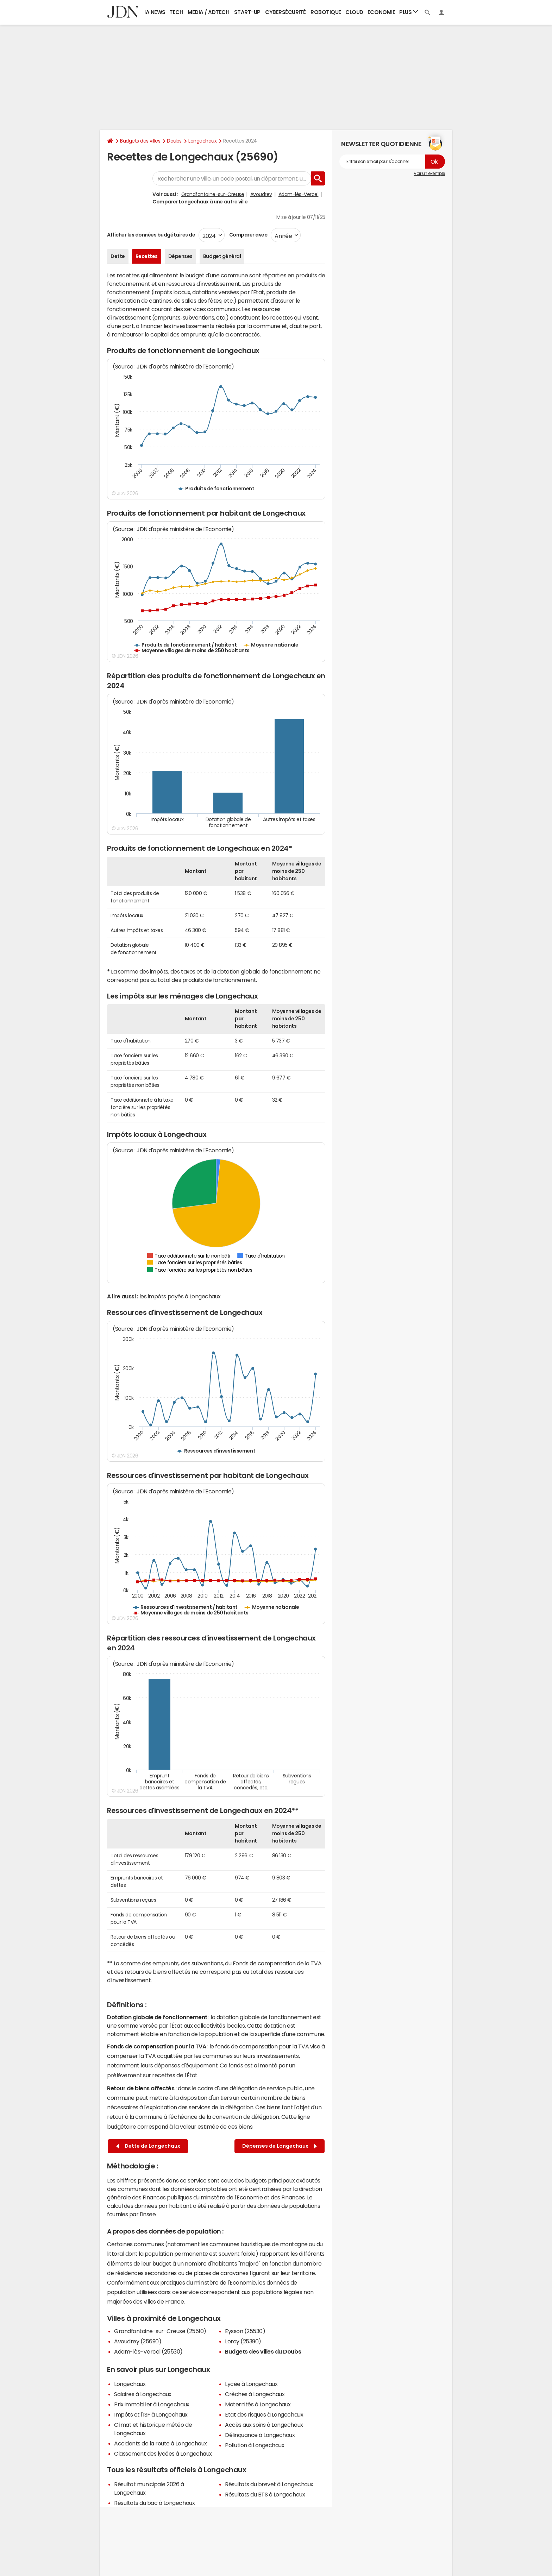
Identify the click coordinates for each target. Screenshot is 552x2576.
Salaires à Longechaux (142, 2394)
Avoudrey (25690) (137, 2341)
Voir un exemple (429, 173)
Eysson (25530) (245, 2331)
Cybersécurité (285, 12)
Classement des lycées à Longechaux (163, 2453)
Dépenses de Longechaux (279, 2146)
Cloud (354, 12)
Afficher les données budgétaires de (151, 234)
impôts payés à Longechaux (184, 1296)
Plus (408, 12)
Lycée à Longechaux (251, 2384)
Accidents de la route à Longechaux (160, 2443)
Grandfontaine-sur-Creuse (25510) (160, 2331)
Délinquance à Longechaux (260, 2435)
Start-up (247, 12)
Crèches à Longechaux (254, 2394)
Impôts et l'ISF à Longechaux (151, 2414)
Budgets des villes (140, 140)
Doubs (174, 140)
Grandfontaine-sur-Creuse (212, 194)
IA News (154, 12)
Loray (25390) (243, 2341)
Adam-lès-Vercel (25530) (148, 2351)
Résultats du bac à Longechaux (154, 2503)
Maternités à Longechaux (258, 2404)
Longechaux (202, 140)
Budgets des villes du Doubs (263, 2351)
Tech (176, 12)
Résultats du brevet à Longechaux (269, 2484)
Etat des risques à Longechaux (264, 2414)
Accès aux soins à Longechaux (264, 2424)
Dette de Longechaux (148, 2146)
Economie (381, 12)
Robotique (325, 12)
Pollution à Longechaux (254, 2445)
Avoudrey (261, 194)
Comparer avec (247, 234)
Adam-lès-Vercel (298, 194)
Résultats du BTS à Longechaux (265, 2494)
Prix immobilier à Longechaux (151, 2404)
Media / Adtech (208, 12)
